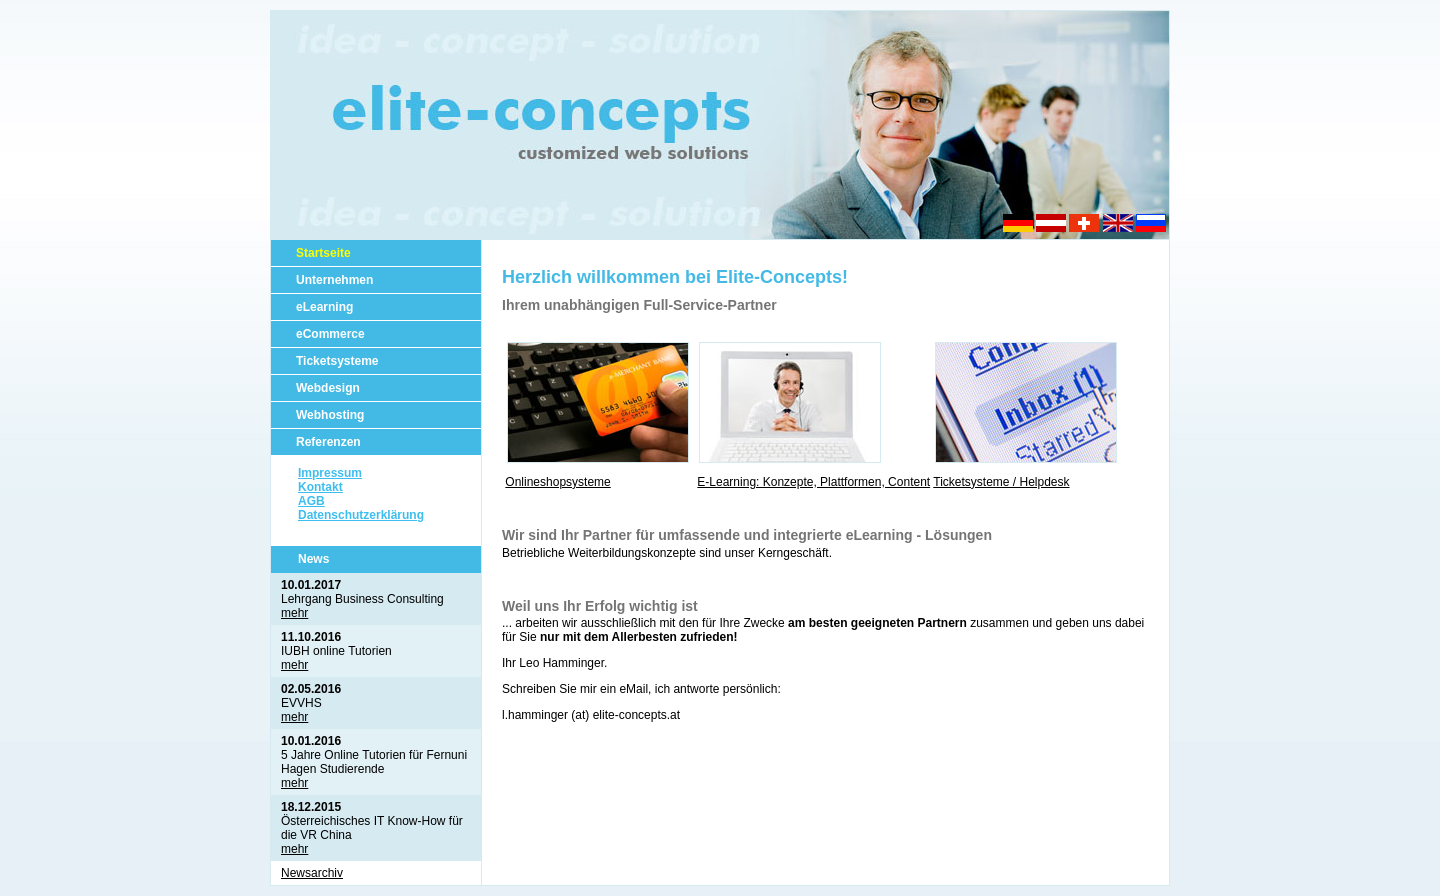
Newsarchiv (312, 873)
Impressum (330, 473)
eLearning (324, 307)
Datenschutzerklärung (361, 515)
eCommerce (330, 334)
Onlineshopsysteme (557, 482)
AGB (311, 501)
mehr (294, 613)
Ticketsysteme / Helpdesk (1001, 482)
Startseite (323, 253)
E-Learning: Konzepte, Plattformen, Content (813, 482)
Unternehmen (334, 280)
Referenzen (328, 442)
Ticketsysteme (337, 361)
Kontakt (320, 487)
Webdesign (328, 388)
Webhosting (330, 415)
